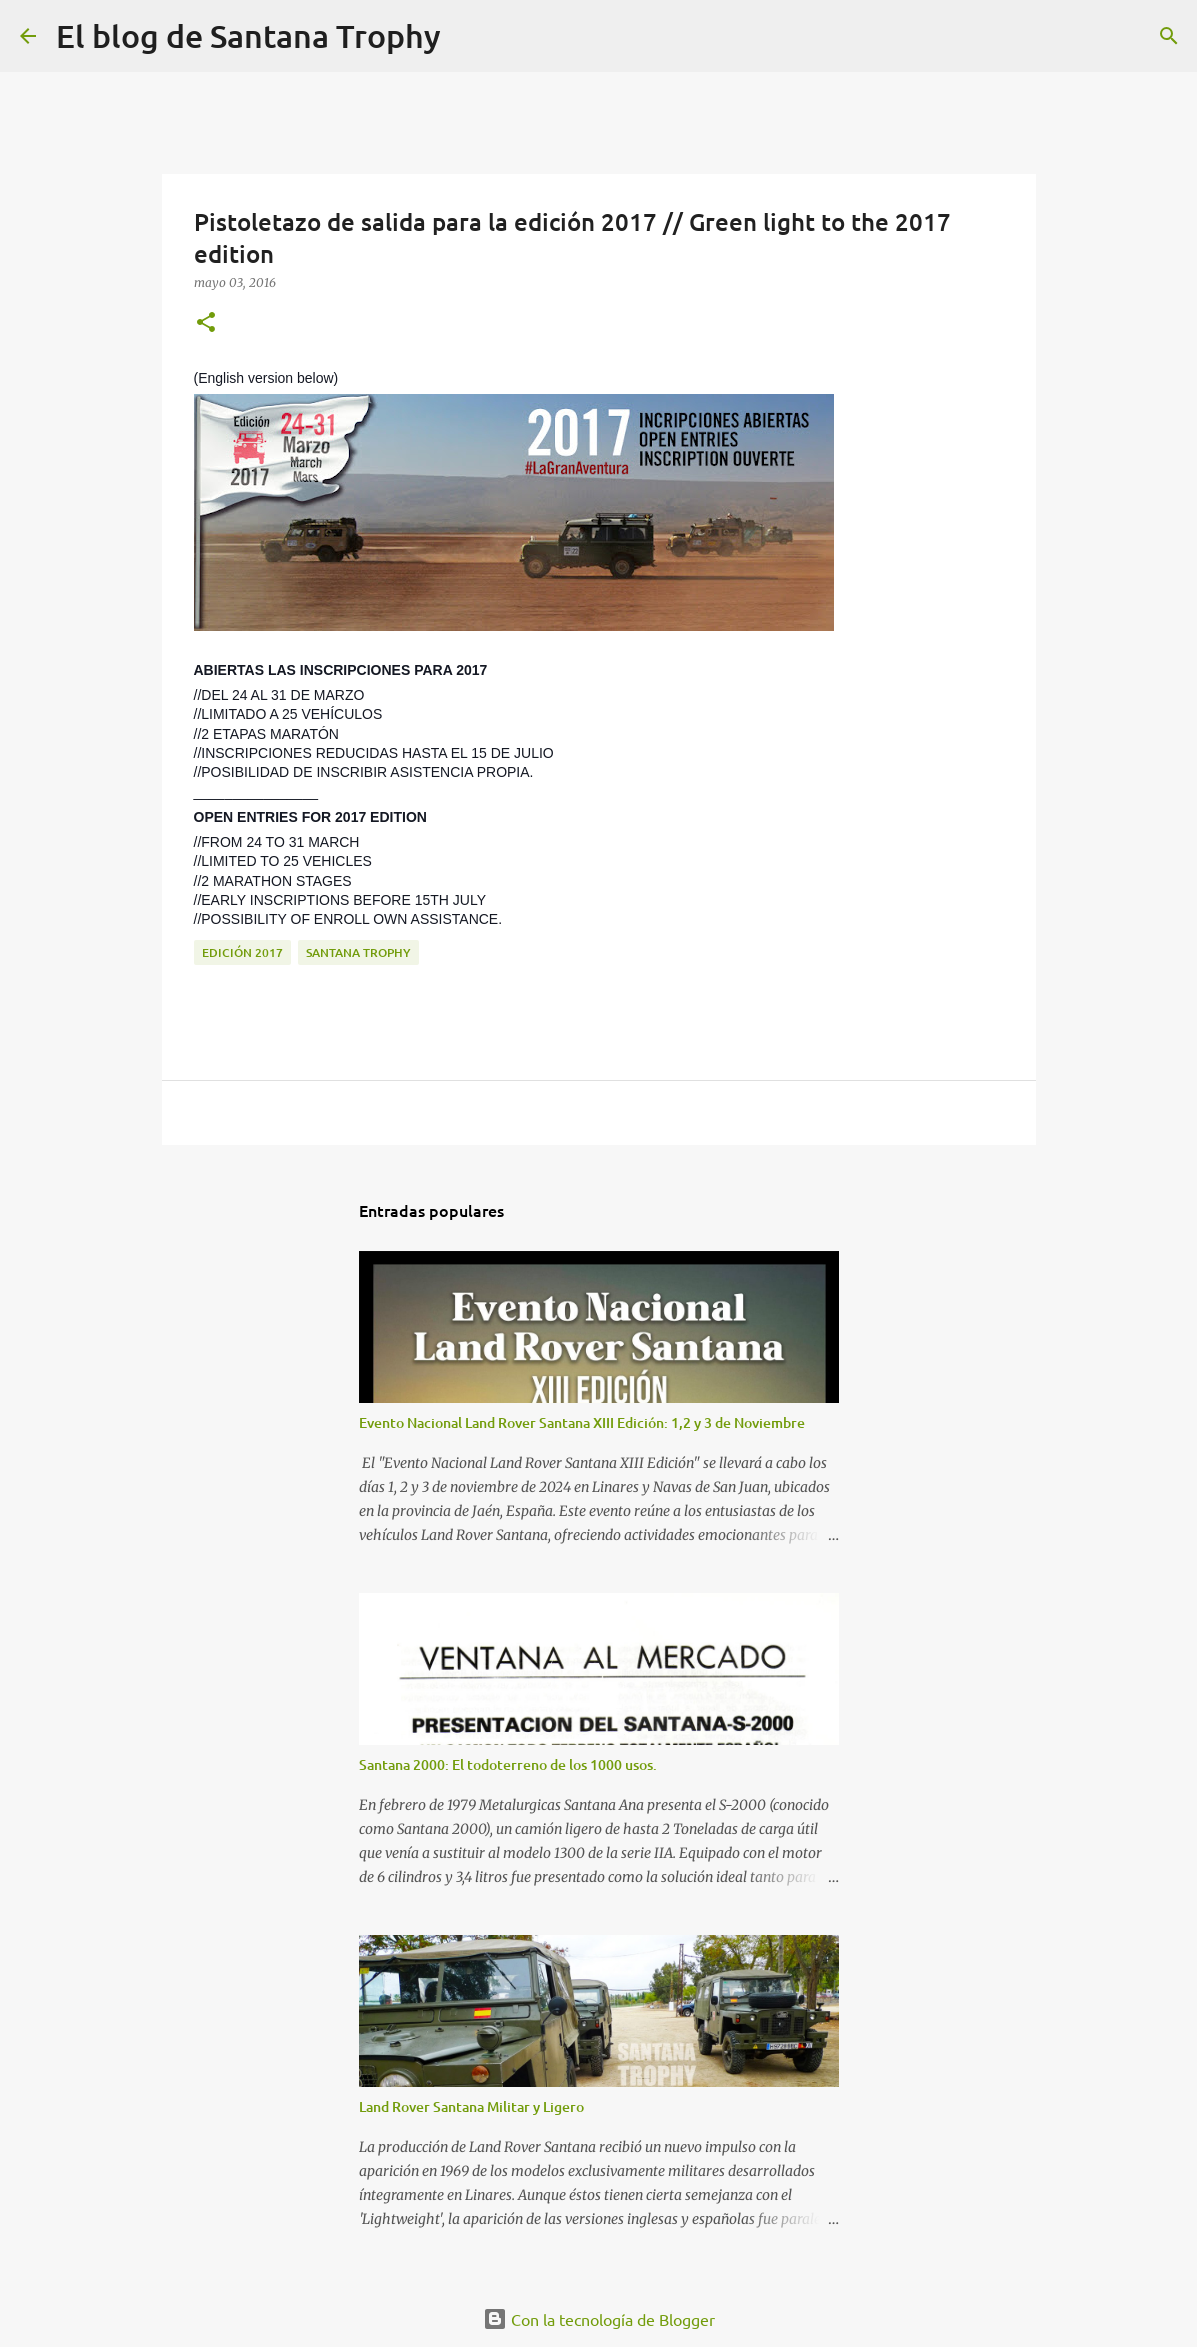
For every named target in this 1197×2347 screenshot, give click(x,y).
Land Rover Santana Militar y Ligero (471, 2106)
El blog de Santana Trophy (248, 35)
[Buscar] (469, 36)
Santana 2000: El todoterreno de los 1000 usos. (508, 1764)
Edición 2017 (242, 952)
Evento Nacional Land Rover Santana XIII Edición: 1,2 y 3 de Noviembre (582, 1422)
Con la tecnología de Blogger (599, 2319)
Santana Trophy (358, 952)
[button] (206, 323)
